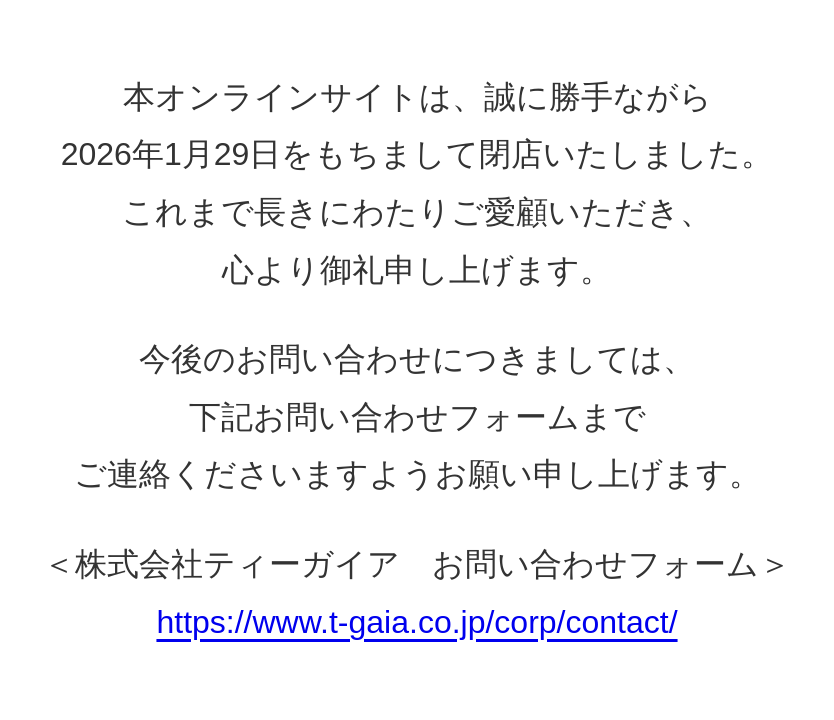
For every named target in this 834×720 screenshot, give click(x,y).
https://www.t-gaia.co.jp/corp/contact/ (416, 622)
